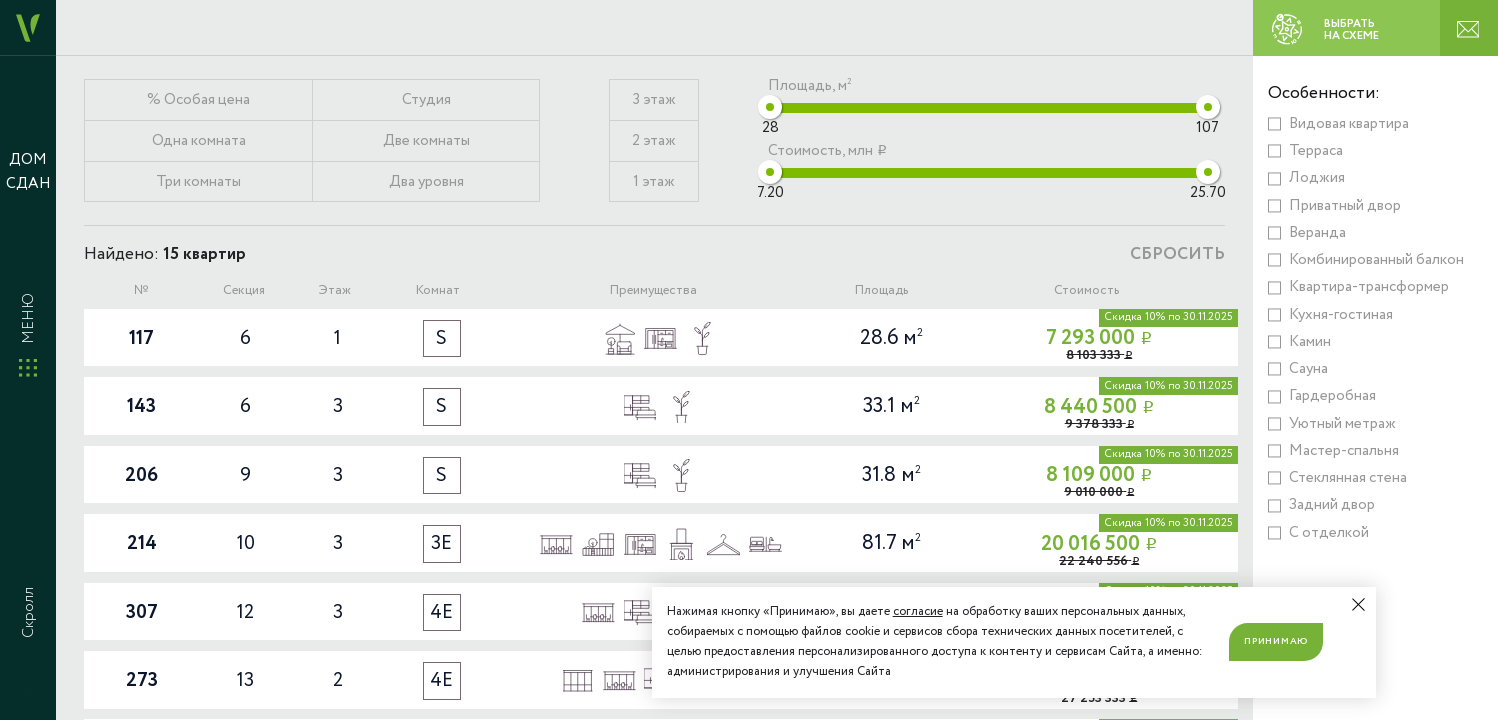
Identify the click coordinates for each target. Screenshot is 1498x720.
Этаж (334, 290)
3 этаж (654, 100)
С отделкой (1329, 533)
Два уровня (426, 182)
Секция (244, 290)
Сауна (1308, 369)
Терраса (1316, 151)
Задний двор (1332, 505)
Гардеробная (1332, 396)
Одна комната (199, 141)
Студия (426, 100)
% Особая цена (198, 100)
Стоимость (1086, 290)
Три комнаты (198, 182)
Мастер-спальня (1344, 451)
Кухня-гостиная (1341, 315)
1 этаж (654, 182)
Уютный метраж (1342, 424)
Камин (1310, 342)
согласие (918, 611)
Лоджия (1317, 178)
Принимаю (1276, 641)
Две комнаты (426, 141)
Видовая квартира (1349, 124)
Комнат (437, 290)
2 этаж (654, 141)
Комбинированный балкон (1376, 260)
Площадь (881, 290)
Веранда (1317, 233)
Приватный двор (1345, 206)
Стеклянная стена (1348, 478)
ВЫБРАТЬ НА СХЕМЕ (1318, 29)
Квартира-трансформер (1369, 287)
